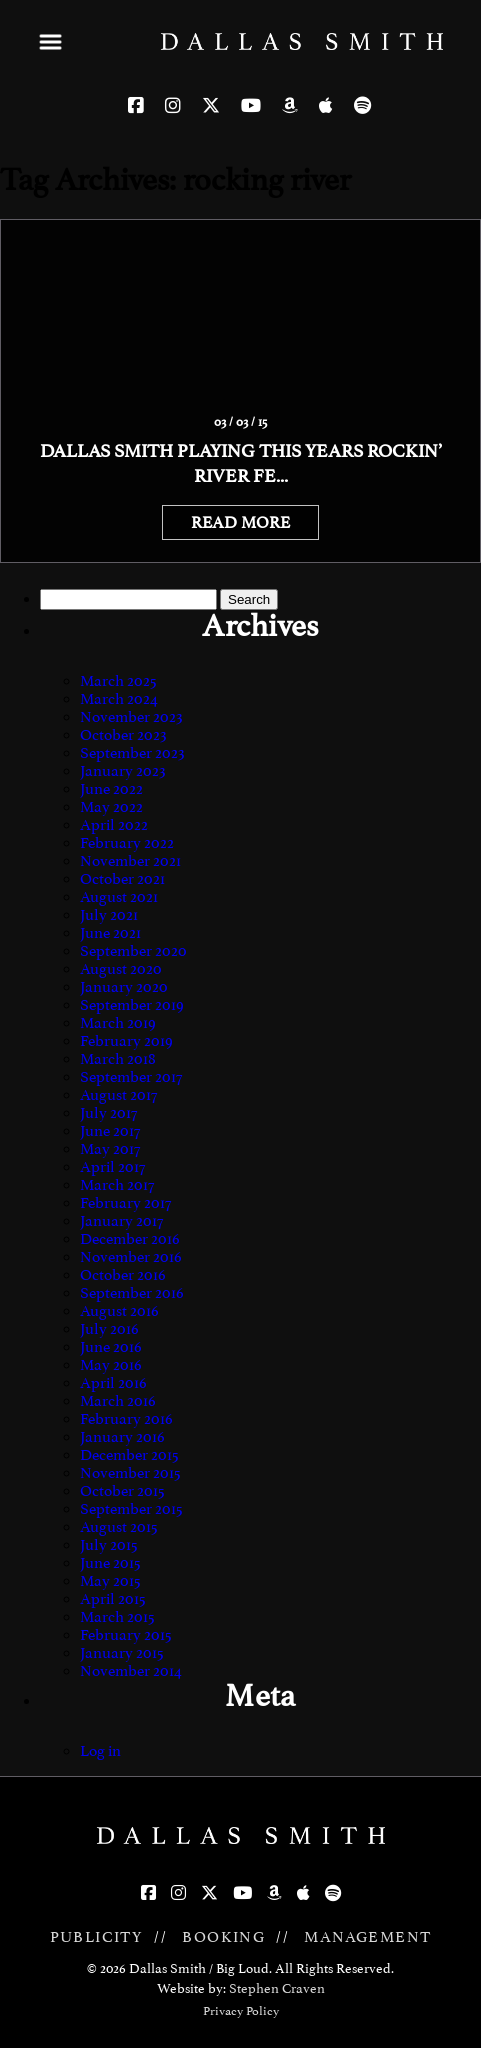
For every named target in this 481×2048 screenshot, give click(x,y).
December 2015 (129, 1455)
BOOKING (223, 1937)
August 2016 (119, 1311)
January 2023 (123, 771)
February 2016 (126, 1419)
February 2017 (125, 1203)
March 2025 (118, 681)
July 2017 (108, 1113)
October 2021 (122, 879)
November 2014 (131, 1671)
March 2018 (118, 1059)
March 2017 (117, 1185)
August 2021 (119, 897)
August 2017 (118, 1095)
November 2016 (131, 1257)
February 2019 (126, 1041)
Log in (100, 1751)
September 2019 (132, 1005)
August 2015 (119, 1527)
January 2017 (121, 1221)
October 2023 (123, 735)
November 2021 (130, 861)
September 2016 (132, 1293)
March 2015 (117, 1617)
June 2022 (111, 789)
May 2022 (111, 807)
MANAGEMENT (367, 1937)
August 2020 (121, 969)
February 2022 (127, 843)
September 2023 (132, 753)
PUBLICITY (97, 1937)
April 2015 (113, 1599)
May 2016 (111, 1365)
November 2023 (131, 717)
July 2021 (109, 915)
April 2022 (114, 825)
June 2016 (111, 1347)
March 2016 (118, 1401)
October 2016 (123, 1275)
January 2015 (122, 1653)
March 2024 (119, 699)
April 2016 (113, 1383)
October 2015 (122, 1491)
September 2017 (131, 1077)
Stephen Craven (277, 1988)
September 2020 (133, 951)
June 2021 (110, 933)
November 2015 (130, 1473)
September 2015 (131, 1509)
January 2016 (122, 1437)
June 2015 (110, 1563)
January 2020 (124, 987)
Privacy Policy (241, 2011)
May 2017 (110, 1149)
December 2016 (130, 1239)
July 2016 (109, 1329)
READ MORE (240, 522)
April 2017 (112, 1167)
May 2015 (110, 1581)
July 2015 (109, 1545)
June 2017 (110, 1131)
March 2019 (118, 1023)
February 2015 (126, 1635)
